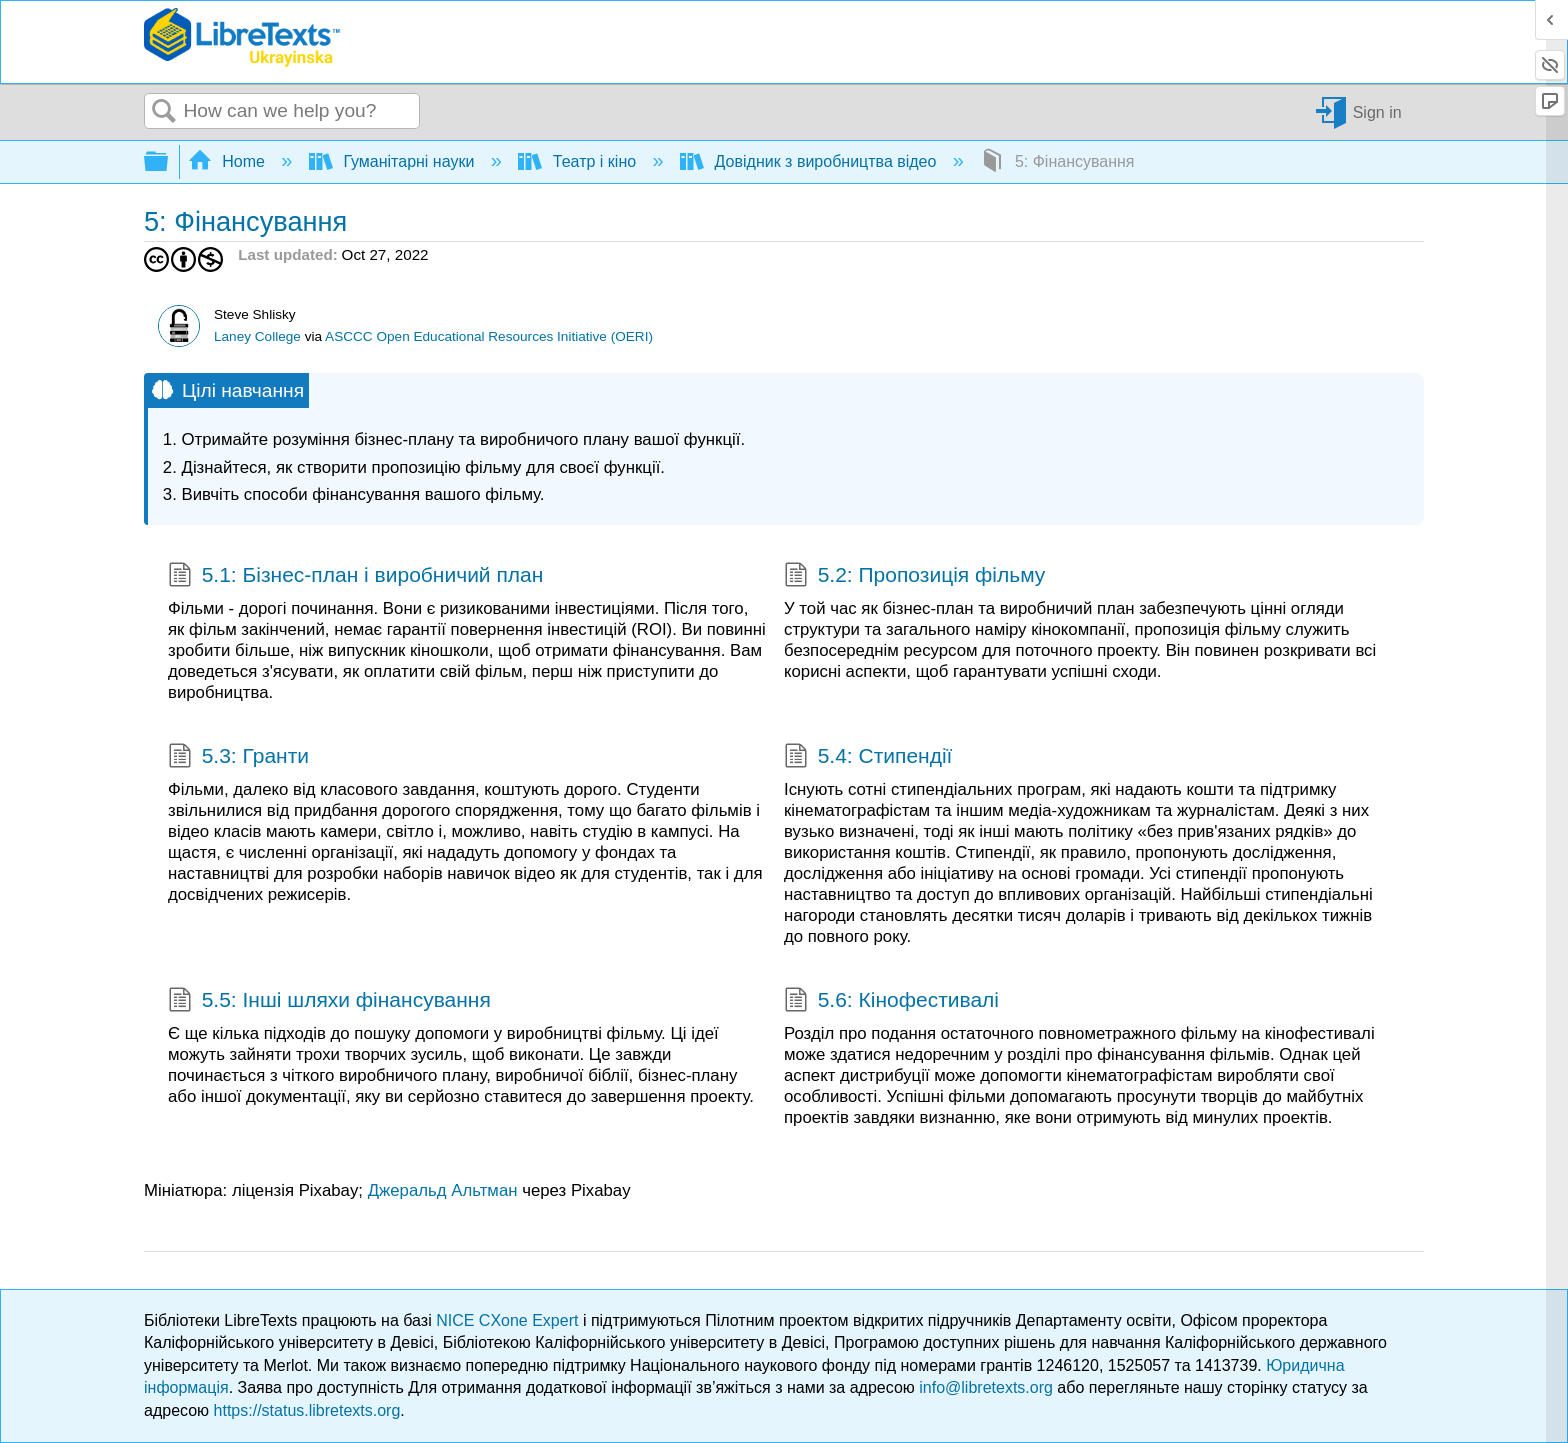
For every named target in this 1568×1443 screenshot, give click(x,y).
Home (229, 161)
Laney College (257, 336)
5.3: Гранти (238, 758)
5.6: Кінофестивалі (891, 1002)
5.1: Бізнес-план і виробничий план (355, 577)
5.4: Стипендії (868, 758)
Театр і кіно (579, 161)
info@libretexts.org (986, 1387)
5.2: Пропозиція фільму (914, 577)
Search (164, 112)
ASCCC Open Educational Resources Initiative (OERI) (489, 336)
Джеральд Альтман (443, 1190)
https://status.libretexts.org (307, 1410)
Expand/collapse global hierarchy (169, 162)
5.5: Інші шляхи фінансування (329, 1002)
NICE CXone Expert (509, 1320)
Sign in (1377, 111)
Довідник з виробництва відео (810, 161)
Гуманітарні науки (394, 161)
